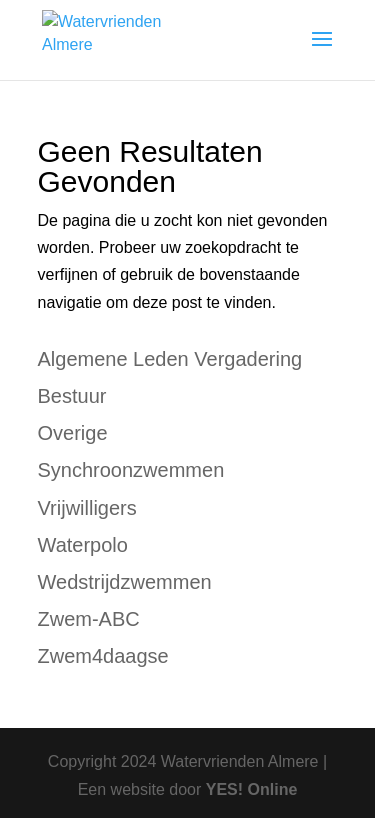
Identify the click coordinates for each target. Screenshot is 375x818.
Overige (73, 433)
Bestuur (72, 396)
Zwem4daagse (103, 656)
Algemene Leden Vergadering (170, 359)
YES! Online (252, 789)
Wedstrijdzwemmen (125, 582)
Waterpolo (83, 545)
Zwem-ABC (89, 619)
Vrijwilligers (87, 508)
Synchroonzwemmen (131, 470)
